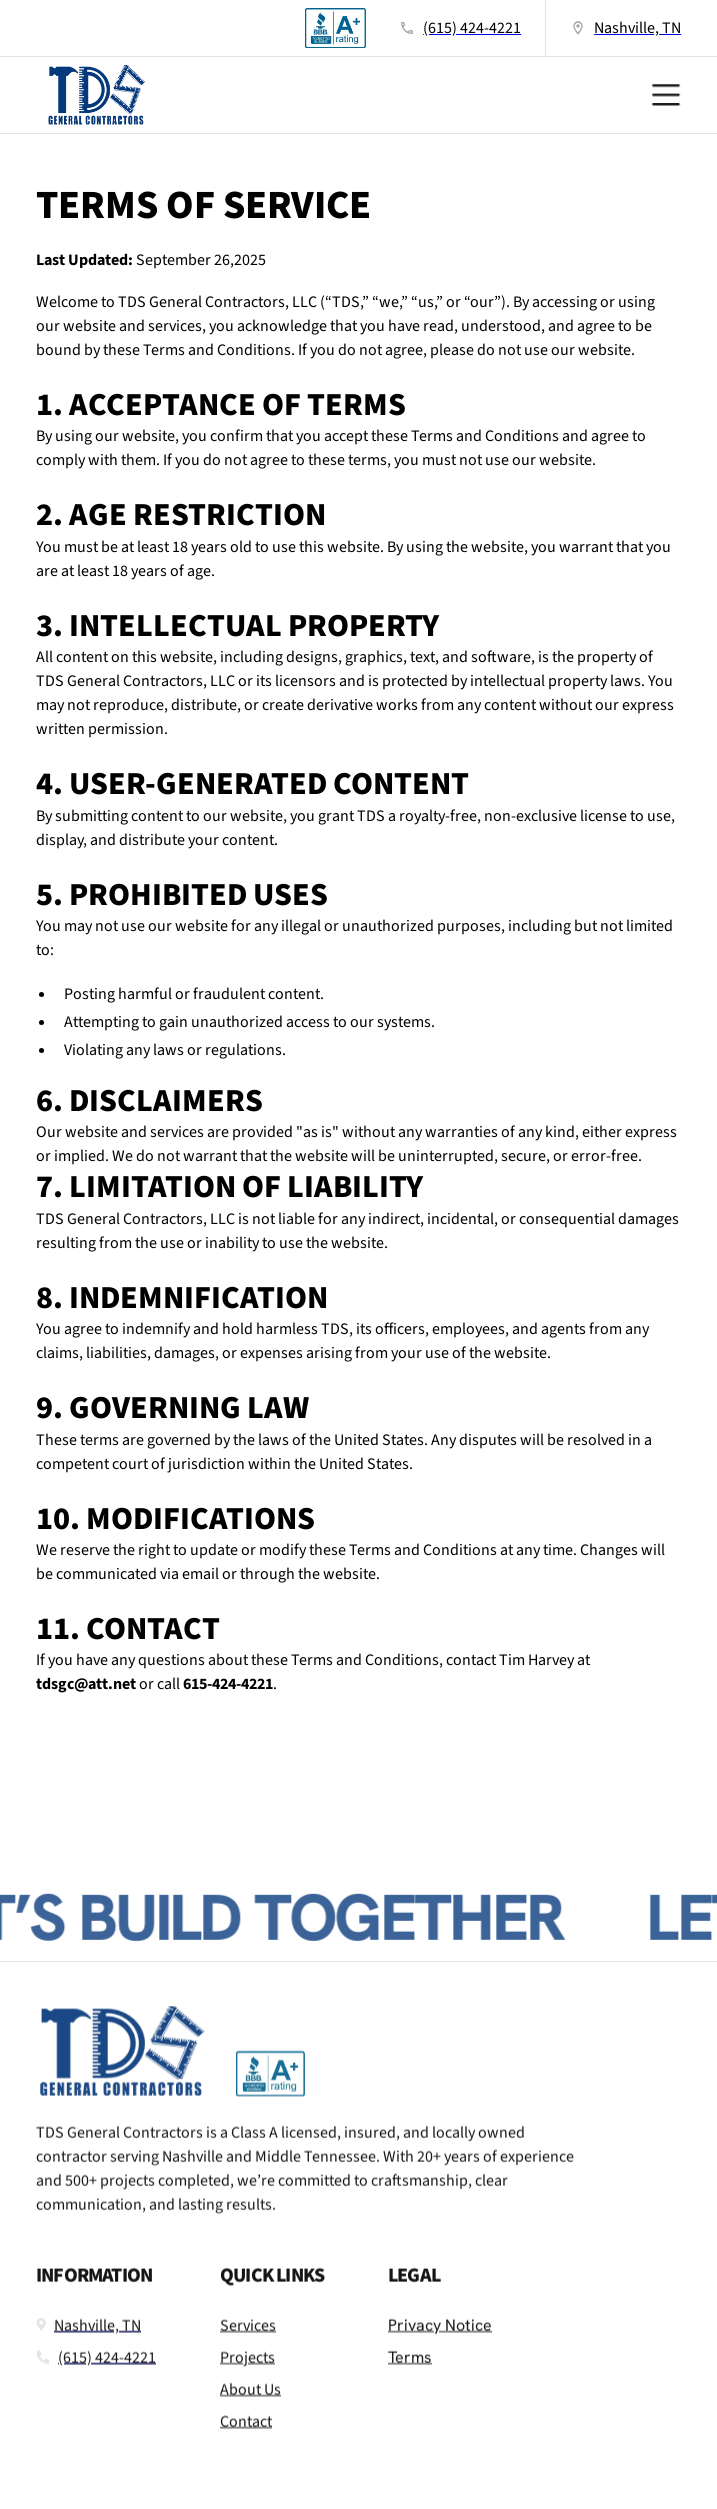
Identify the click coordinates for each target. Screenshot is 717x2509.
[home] (91, 95)
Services (248, 2339)
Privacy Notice (440, 2338)
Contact (246, 2435)
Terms (410, 2370)
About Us (250, 2403)
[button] (661, 95)
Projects (247, 2371)
